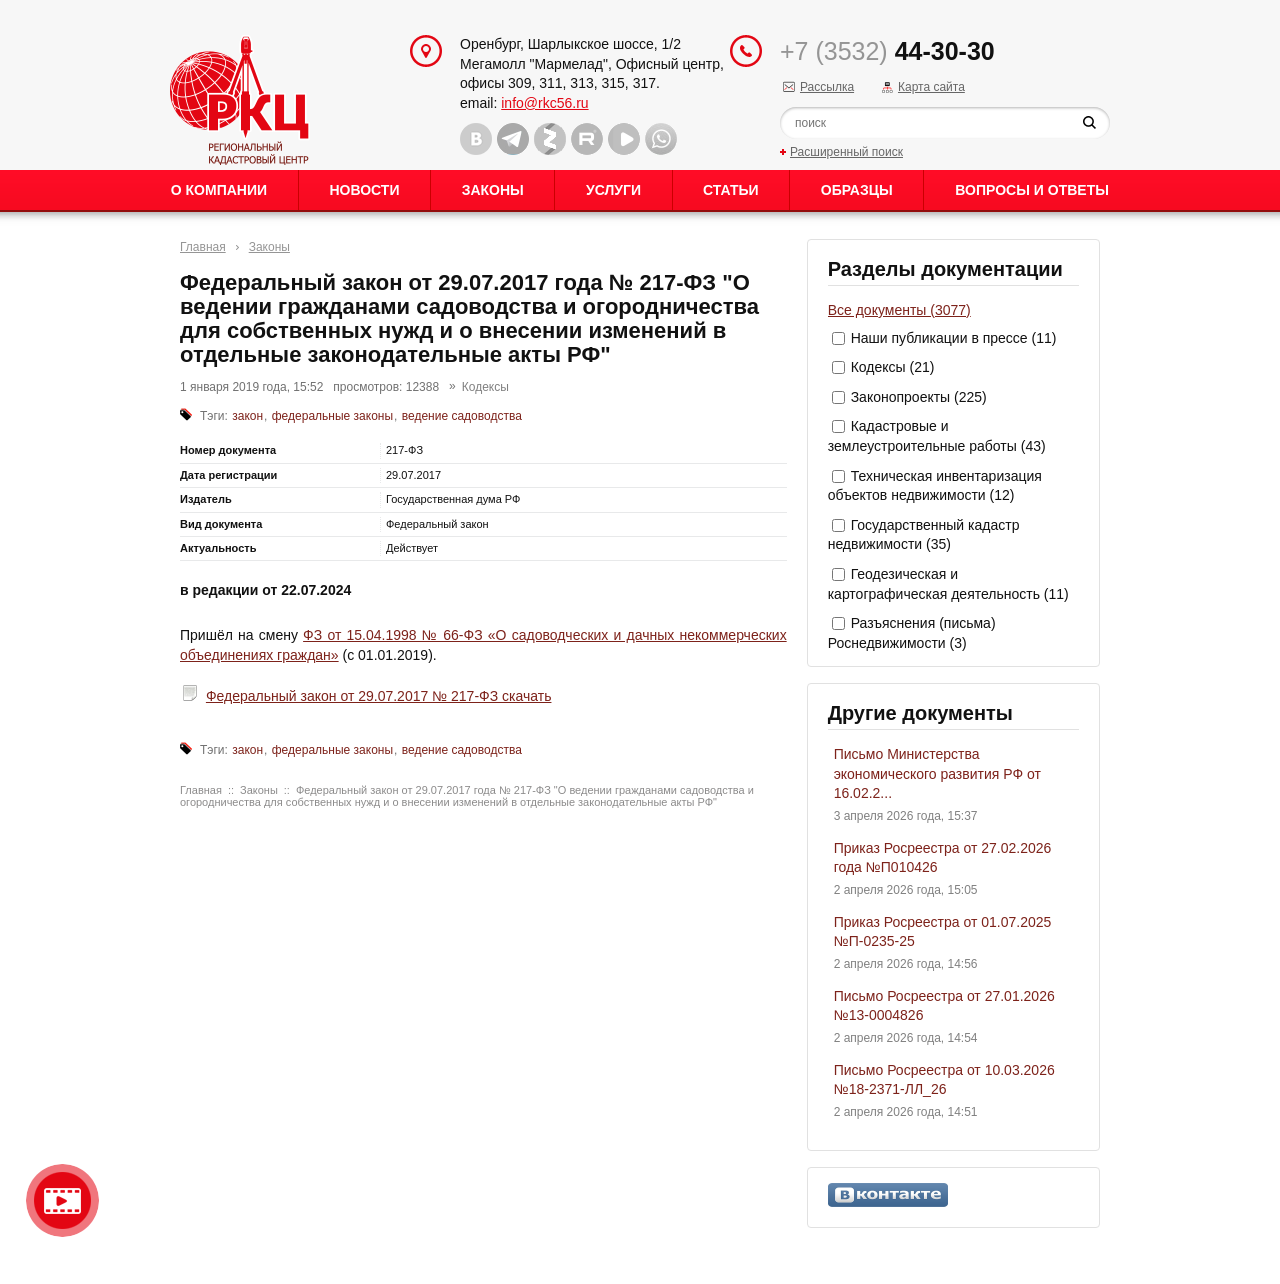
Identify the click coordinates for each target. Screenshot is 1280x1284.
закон (247, 416)
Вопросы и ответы (1032, 190)
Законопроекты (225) (919, 397)
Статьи (731, 190)
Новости (364, 190)
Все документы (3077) (899, 310)
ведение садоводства (462, 416)
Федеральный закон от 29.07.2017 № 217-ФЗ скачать (379, 696)
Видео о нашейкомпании (62, 1200)
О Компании (219, 190)
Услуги (613, 190)
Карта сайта (931, 87)
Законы (493, 190)
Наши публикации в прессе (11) (954, 338)
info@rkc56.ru (544, 103)
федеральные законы (332, 416)
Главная (203, 247)
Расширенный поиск (846, 152)
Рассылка (827, 87)
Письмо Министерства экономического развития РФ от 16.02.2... (937, 773)
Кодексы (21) (893, 367)
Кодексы (485, 387)
